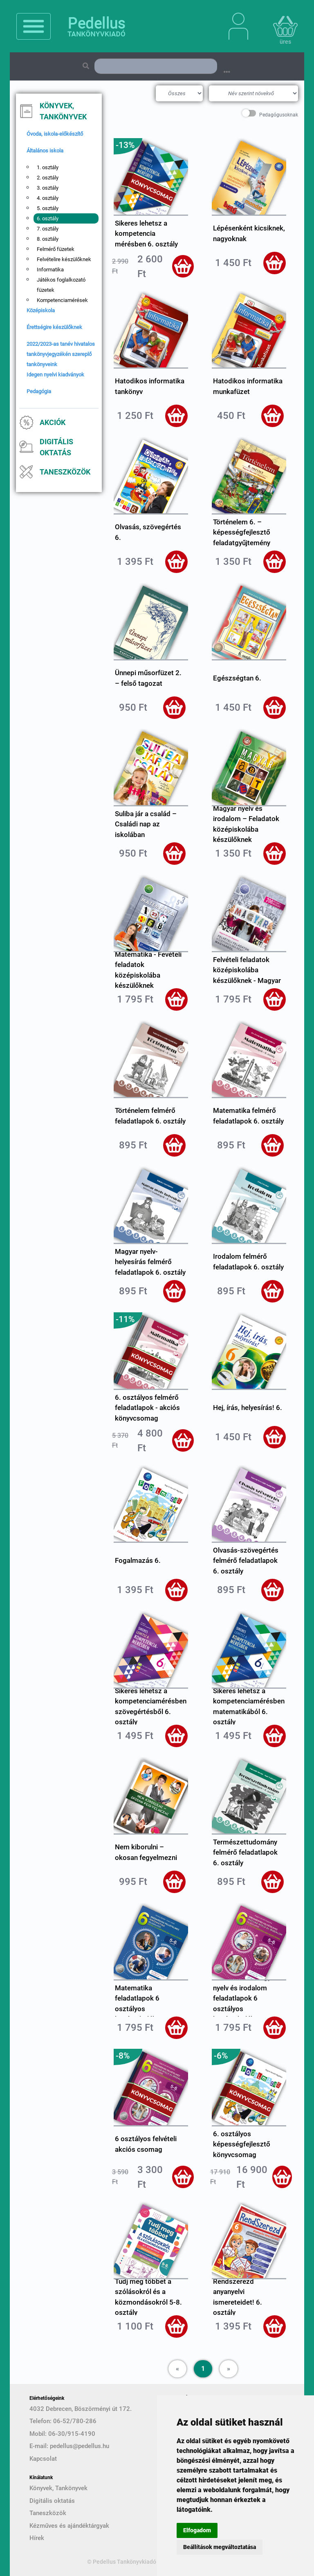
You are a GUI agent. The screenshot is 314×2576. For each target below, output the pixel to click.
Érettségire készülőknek (54, 327)
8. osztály (47, 239)
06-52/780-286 (74, 2421)
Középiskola (41, 310)
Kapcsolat (43, 2458)
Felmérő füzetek (55, 249)
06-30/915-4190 (71, 2433)
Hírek (36, 2538)
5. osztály (47, 208)
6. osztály (47, 218)
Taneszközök (65, 472)
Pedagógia (39, 391)
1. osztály (47, 167)
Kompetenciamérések (62, 300)
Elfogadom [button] (197, 2530)
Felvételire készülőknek (64, 259)
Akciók (52, 422)
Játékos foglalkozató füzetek (61, 285)
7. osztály (47, 229)
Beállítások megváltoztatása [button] (219, 2547)
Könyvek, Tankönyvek (63, 111)
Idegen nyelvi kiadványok (55, 375)
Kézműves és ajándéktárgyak (69, 2525)
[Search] (155, 66)
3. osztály (47, 188)
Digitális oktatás (56, 447)
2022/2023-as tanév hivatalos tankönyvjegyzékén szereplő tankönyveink (61, 354)
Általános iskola (45, 151)
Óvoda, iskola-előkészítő (55, 134)
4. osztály (47, 198)
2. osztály (47, 178)
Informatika (50, 269)
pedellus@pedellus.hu (79, 2446)
